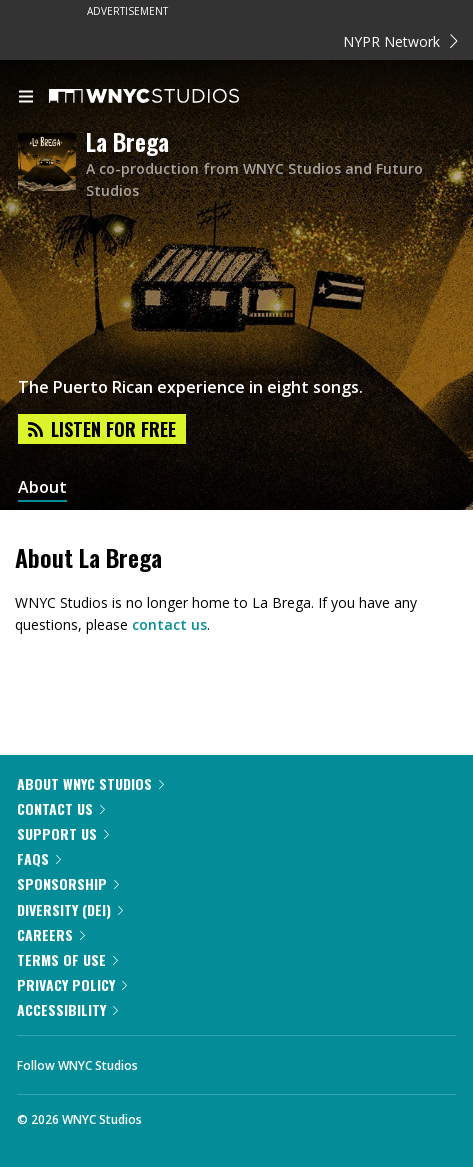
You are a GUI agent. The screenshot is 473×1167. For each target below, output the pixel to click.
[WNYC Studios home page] (169, 97)
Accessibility (67, 1009)
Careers (51, 934)
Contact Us (61, 808)
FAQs (39, 858)
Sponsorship (68, 883)
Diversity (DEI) (70, 909)
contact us (169, 624)
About (42, 487)
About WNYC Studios (90, 783)
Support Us (63, 833)
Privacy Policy (72, 984)
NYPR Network (400, 41)
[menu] (26, 98)
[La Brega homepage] (52, 163)
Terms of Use (67, 959)
